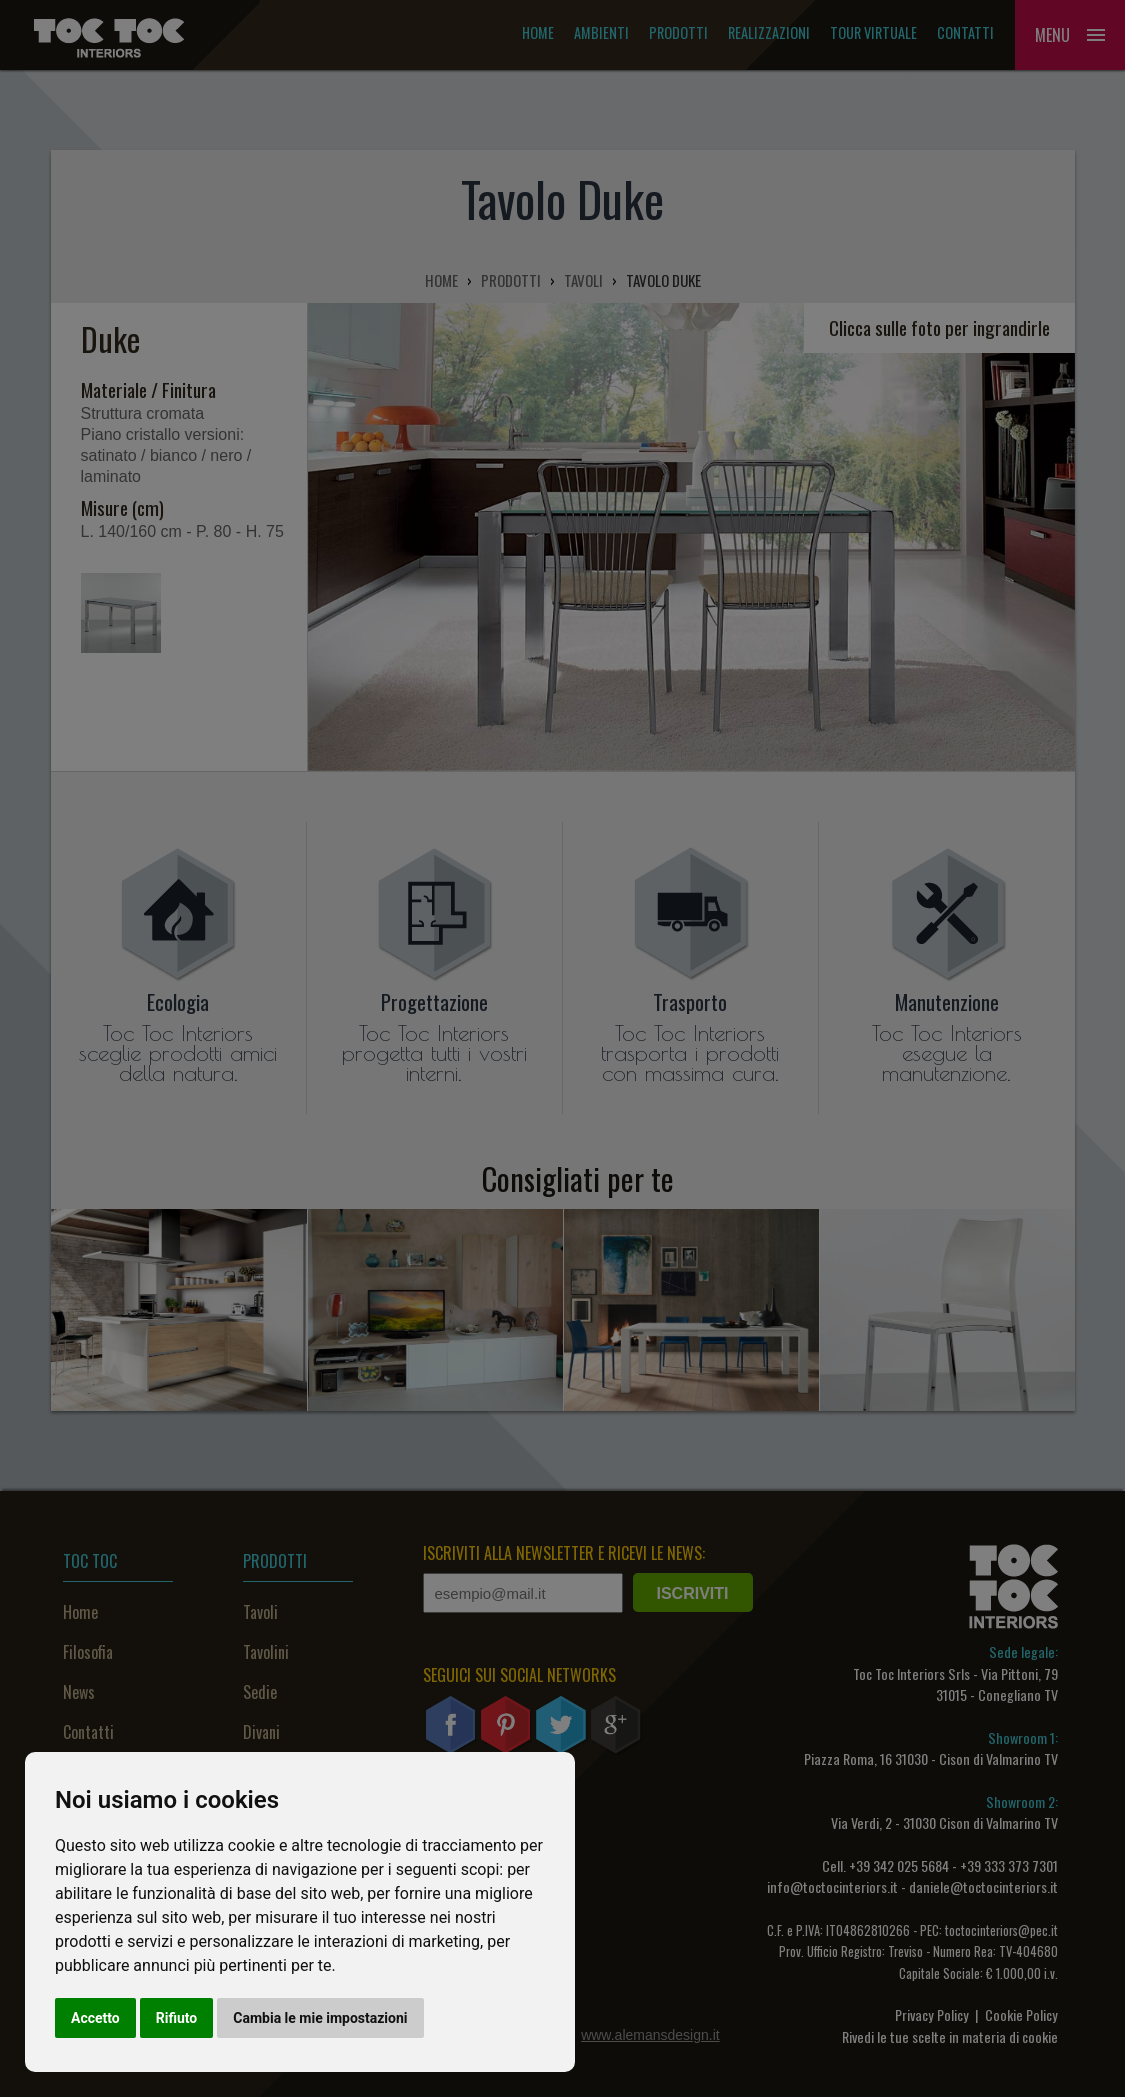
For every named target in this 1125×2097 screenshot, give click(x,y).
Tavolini (266, 1652)
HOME (441, 280)
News (79, 1692)
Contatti (965, 32)
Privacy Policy (932, 2014)
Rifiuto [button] (177, 2018)
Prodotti (678, 32)
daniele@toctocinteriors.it (983, 1886)
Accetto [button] (95, 2018)
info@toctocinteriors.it (832, 1886)
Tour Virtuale (873, 32)
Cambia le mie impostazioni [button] (320, 2018)
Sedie (260, 1692)
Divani (261, 1732)
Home (538, 32)
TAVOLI (583, 280)
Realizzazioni (769, 32)
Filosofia (88, 1652)
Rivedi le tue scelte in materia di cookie (950, 2036)
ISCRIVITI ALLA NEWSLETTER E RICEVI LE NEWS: (564, 1553)
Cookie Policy (1021, 2014)
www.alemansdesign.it (650, 2035)
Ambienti (601, 32)
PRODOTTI (511, 280)
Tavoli (260, 1612)
